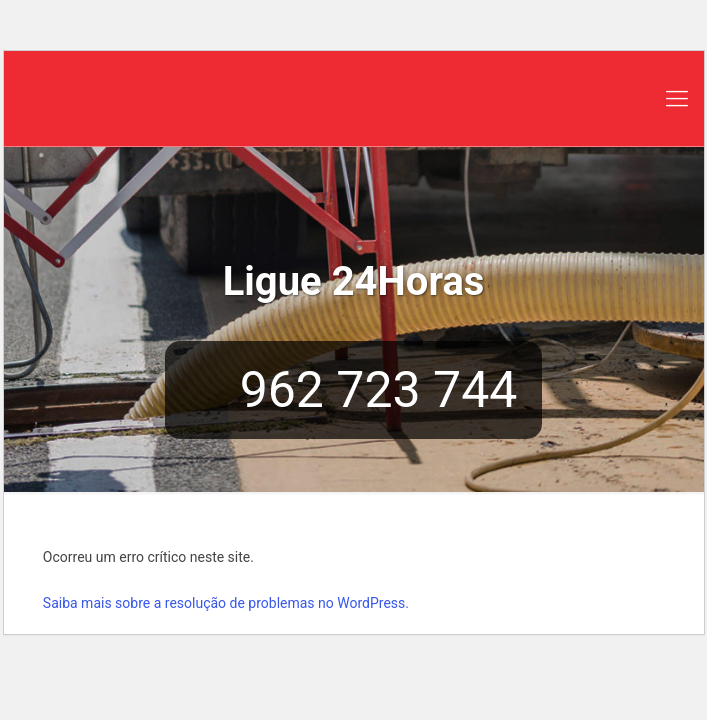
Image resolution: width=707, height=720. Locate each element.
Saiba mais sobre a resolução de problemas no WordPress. (226, 603)
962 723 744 (354, 390)
